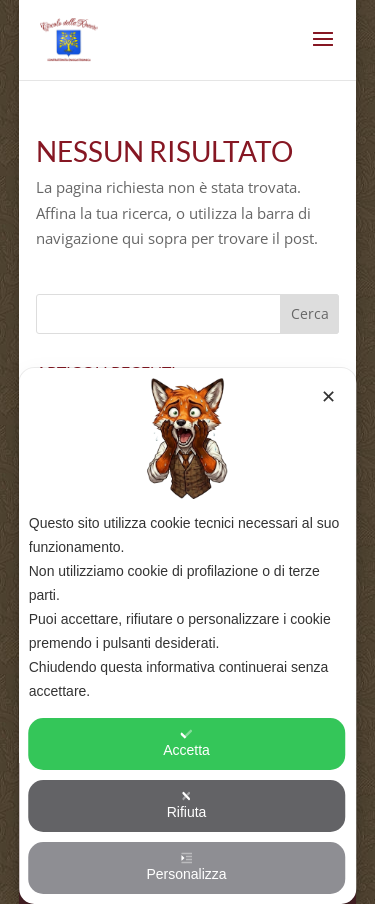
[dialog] (188, 636)
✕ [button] (328, 397)
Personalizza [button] (186, 867)
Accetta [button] (186, 743)
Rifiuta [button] (187, 805)
